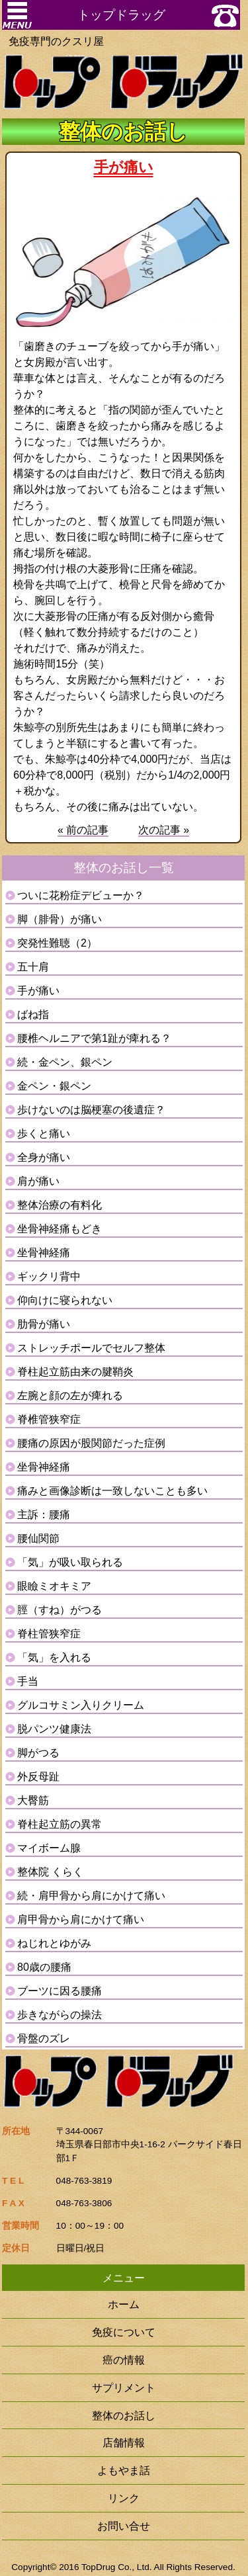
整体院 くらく (50, 1871)
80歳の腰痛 (44, 1967)
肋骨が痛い (43, 1324)
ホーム (124, 2304)
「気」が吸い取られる (70, 1562)
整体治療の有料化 (59, 1205)
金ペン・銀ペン (54, 1086)
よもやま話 (123, 2470)
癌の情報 (124, 2360)
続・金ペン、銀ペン (64, 1062)
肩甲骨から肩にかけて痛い (80, 1919)
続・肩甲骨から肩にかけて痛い (91, 1895)
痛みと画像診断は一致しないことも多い (112, 1490)
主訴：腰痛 (43, 1514)
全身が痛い (43, 1157)
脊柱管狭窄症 (49, 1633)
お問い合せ (123, 2526)
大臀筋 (33, 1800)
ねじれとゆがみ (54, 1943)
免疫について (123, 2332)
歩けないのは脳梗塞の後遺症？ (91, 1109)
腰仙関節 (38, 1538)
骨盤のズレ (43, 2038)
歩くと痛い (43, 1133)
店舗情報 (124, 2442)
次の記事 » (163, 830)
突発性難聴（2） (57, 943)
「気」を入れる (54, 1657)
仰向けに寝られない (64, 1300)
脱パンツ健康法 (54, 1729)
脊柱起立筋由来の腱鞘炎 (75, 1371)
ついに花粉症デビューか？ (80, 895)
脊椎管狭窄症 (49, 1419)
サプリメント (123, 2387)
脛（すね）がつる (59, 1609)
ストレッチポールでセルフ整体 (91, 1347)
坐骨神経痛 (43, 1252)
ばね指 (33, 1014)
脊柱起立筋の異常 (59, 1824)
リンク (124, 2498)
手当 (27, 1681)
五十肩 (33, 966)
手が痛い (38, 990)
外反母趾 (38, 1776)
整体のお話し (123, 2415)
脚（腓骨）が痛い (59, 919)
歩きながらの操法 (59, 2014)
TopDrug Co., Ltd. (116, 2567)
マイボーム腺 (49, 1848)
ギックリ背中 (49, 1276)
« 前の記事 (83, 830)
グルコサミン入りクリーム (80, 1705)
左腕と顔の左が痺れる (70, 1395)
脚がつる (38, 1752)
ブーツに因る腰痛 (59, 1990)
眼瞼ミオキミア (54, 1586)
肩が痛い (38, 1181)
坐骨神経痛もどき (59, 1228)
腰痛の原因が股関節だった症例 (91, 1443)
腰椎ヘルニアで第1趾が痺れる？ (94, 1038)
